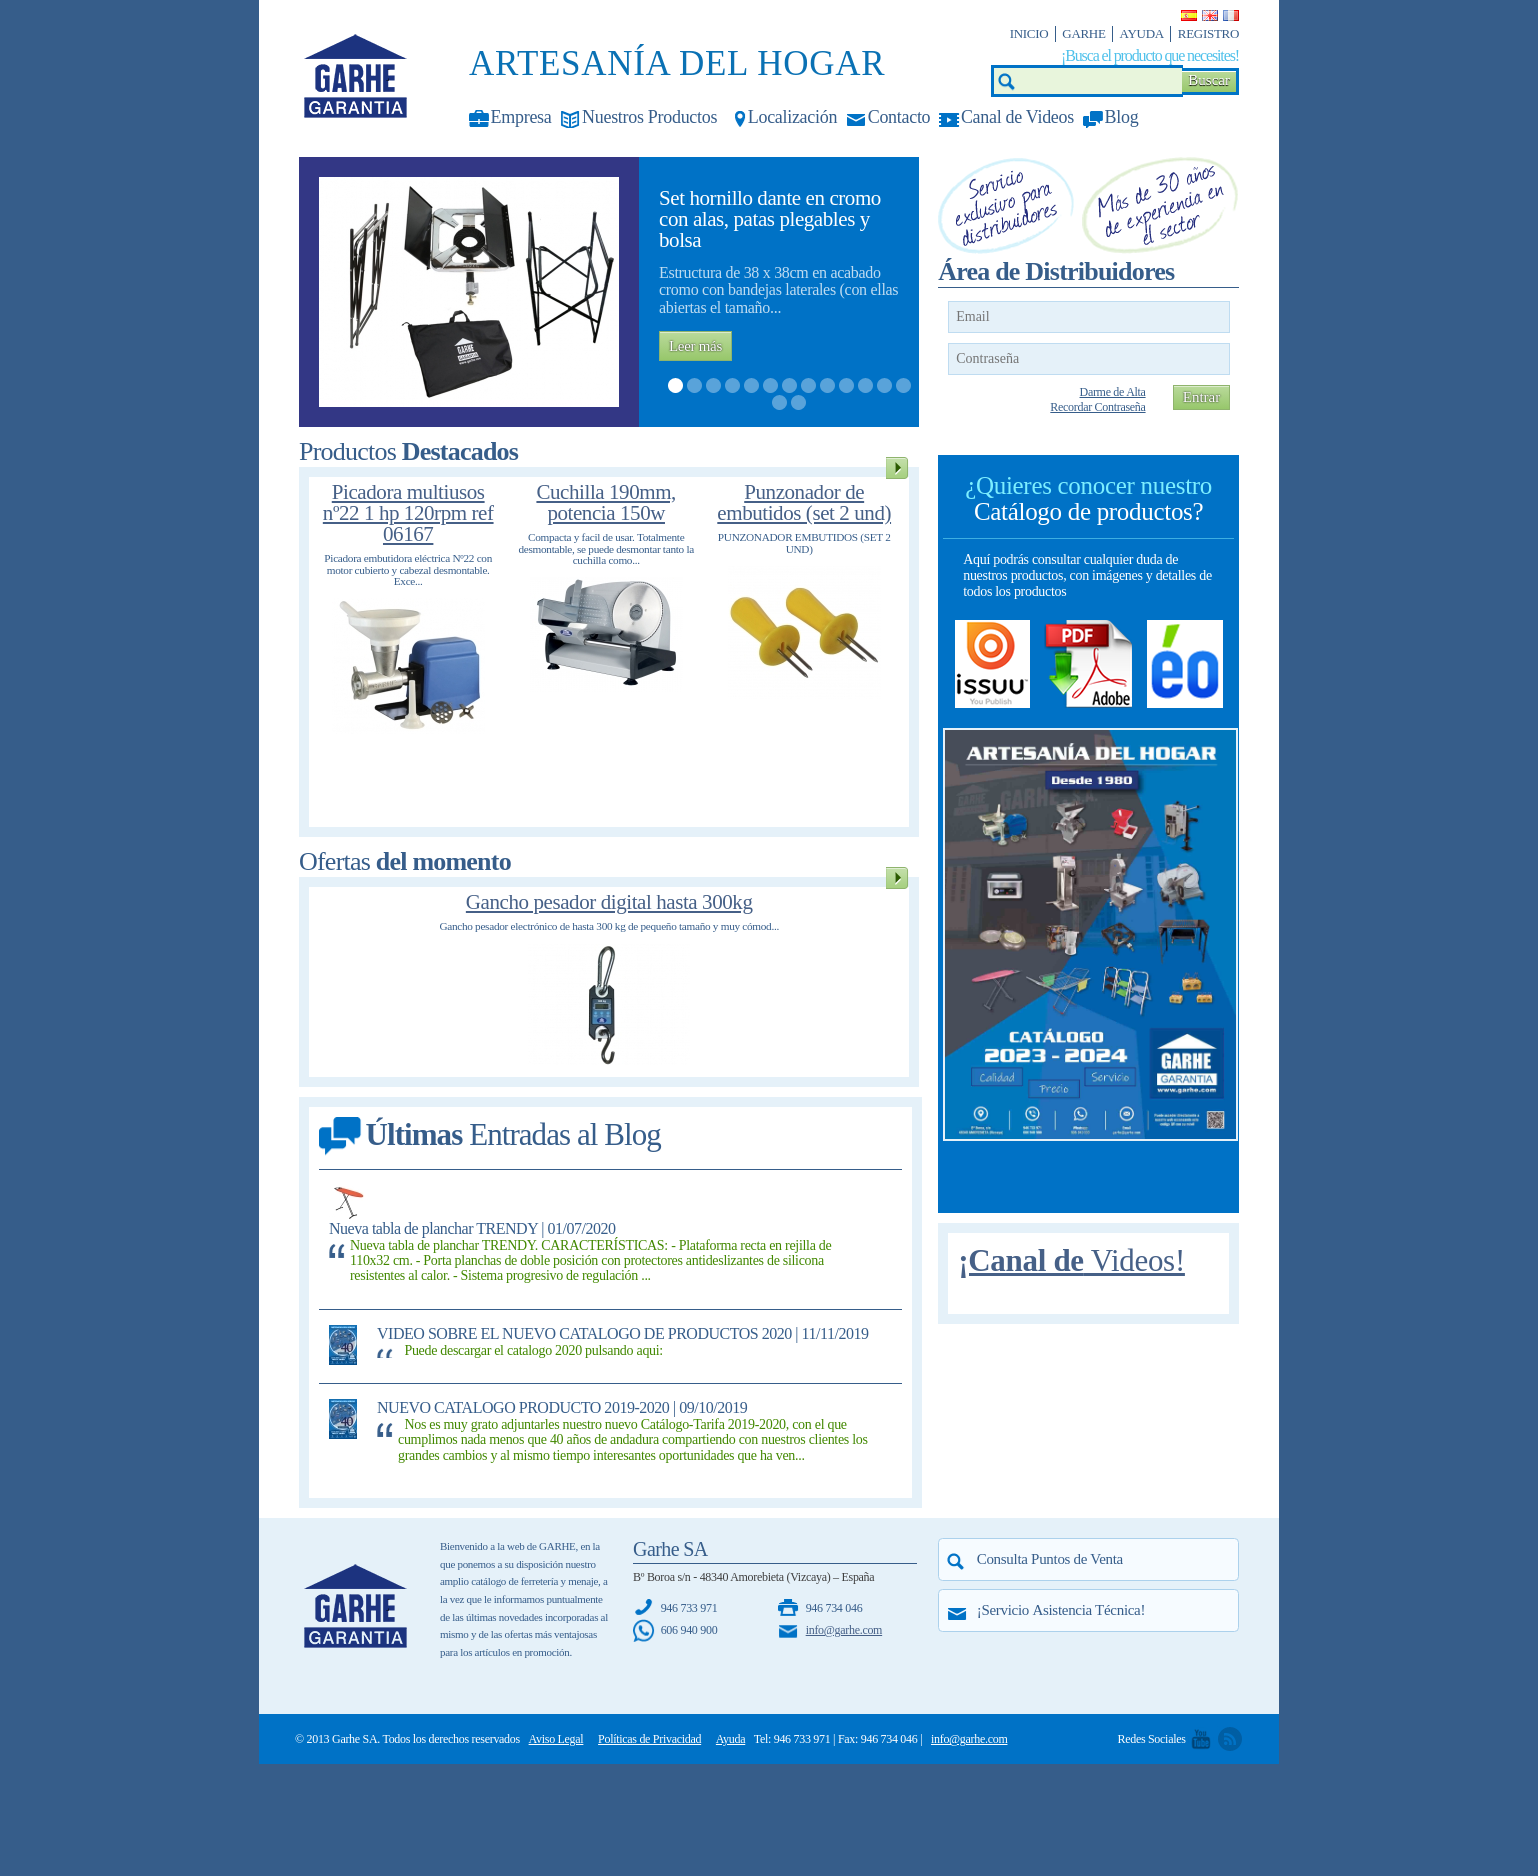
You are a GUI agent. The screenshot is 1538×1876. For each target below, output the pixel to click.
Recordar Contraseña (1097, 407)
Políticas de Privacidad (649, 1739)
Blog (1122, 117)
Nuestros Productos (649, 117)
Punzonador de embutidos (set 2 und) (804, 502)
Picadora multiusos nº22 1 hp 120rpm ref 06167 (408, 513)
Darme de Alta (1113, 392)
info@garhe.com (844, 1630)
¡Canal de (1071, 1260)
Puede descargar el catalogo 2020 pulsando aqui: (533, 1350)
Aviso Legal (556, 1739)
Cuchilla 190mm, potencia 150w (606, 502)
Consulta (1050, 1559)
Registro (1208, 33)
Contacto (899, 117)
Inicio (1029, 33)
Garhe (1083, 33)
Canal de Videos (1017, 117)
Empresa (521, 117)
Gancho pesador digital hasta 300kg (609, 902)
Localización (792, 117)
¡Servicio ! (1061, 1610)
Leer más (695, 346)
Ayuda (1142, 33)
